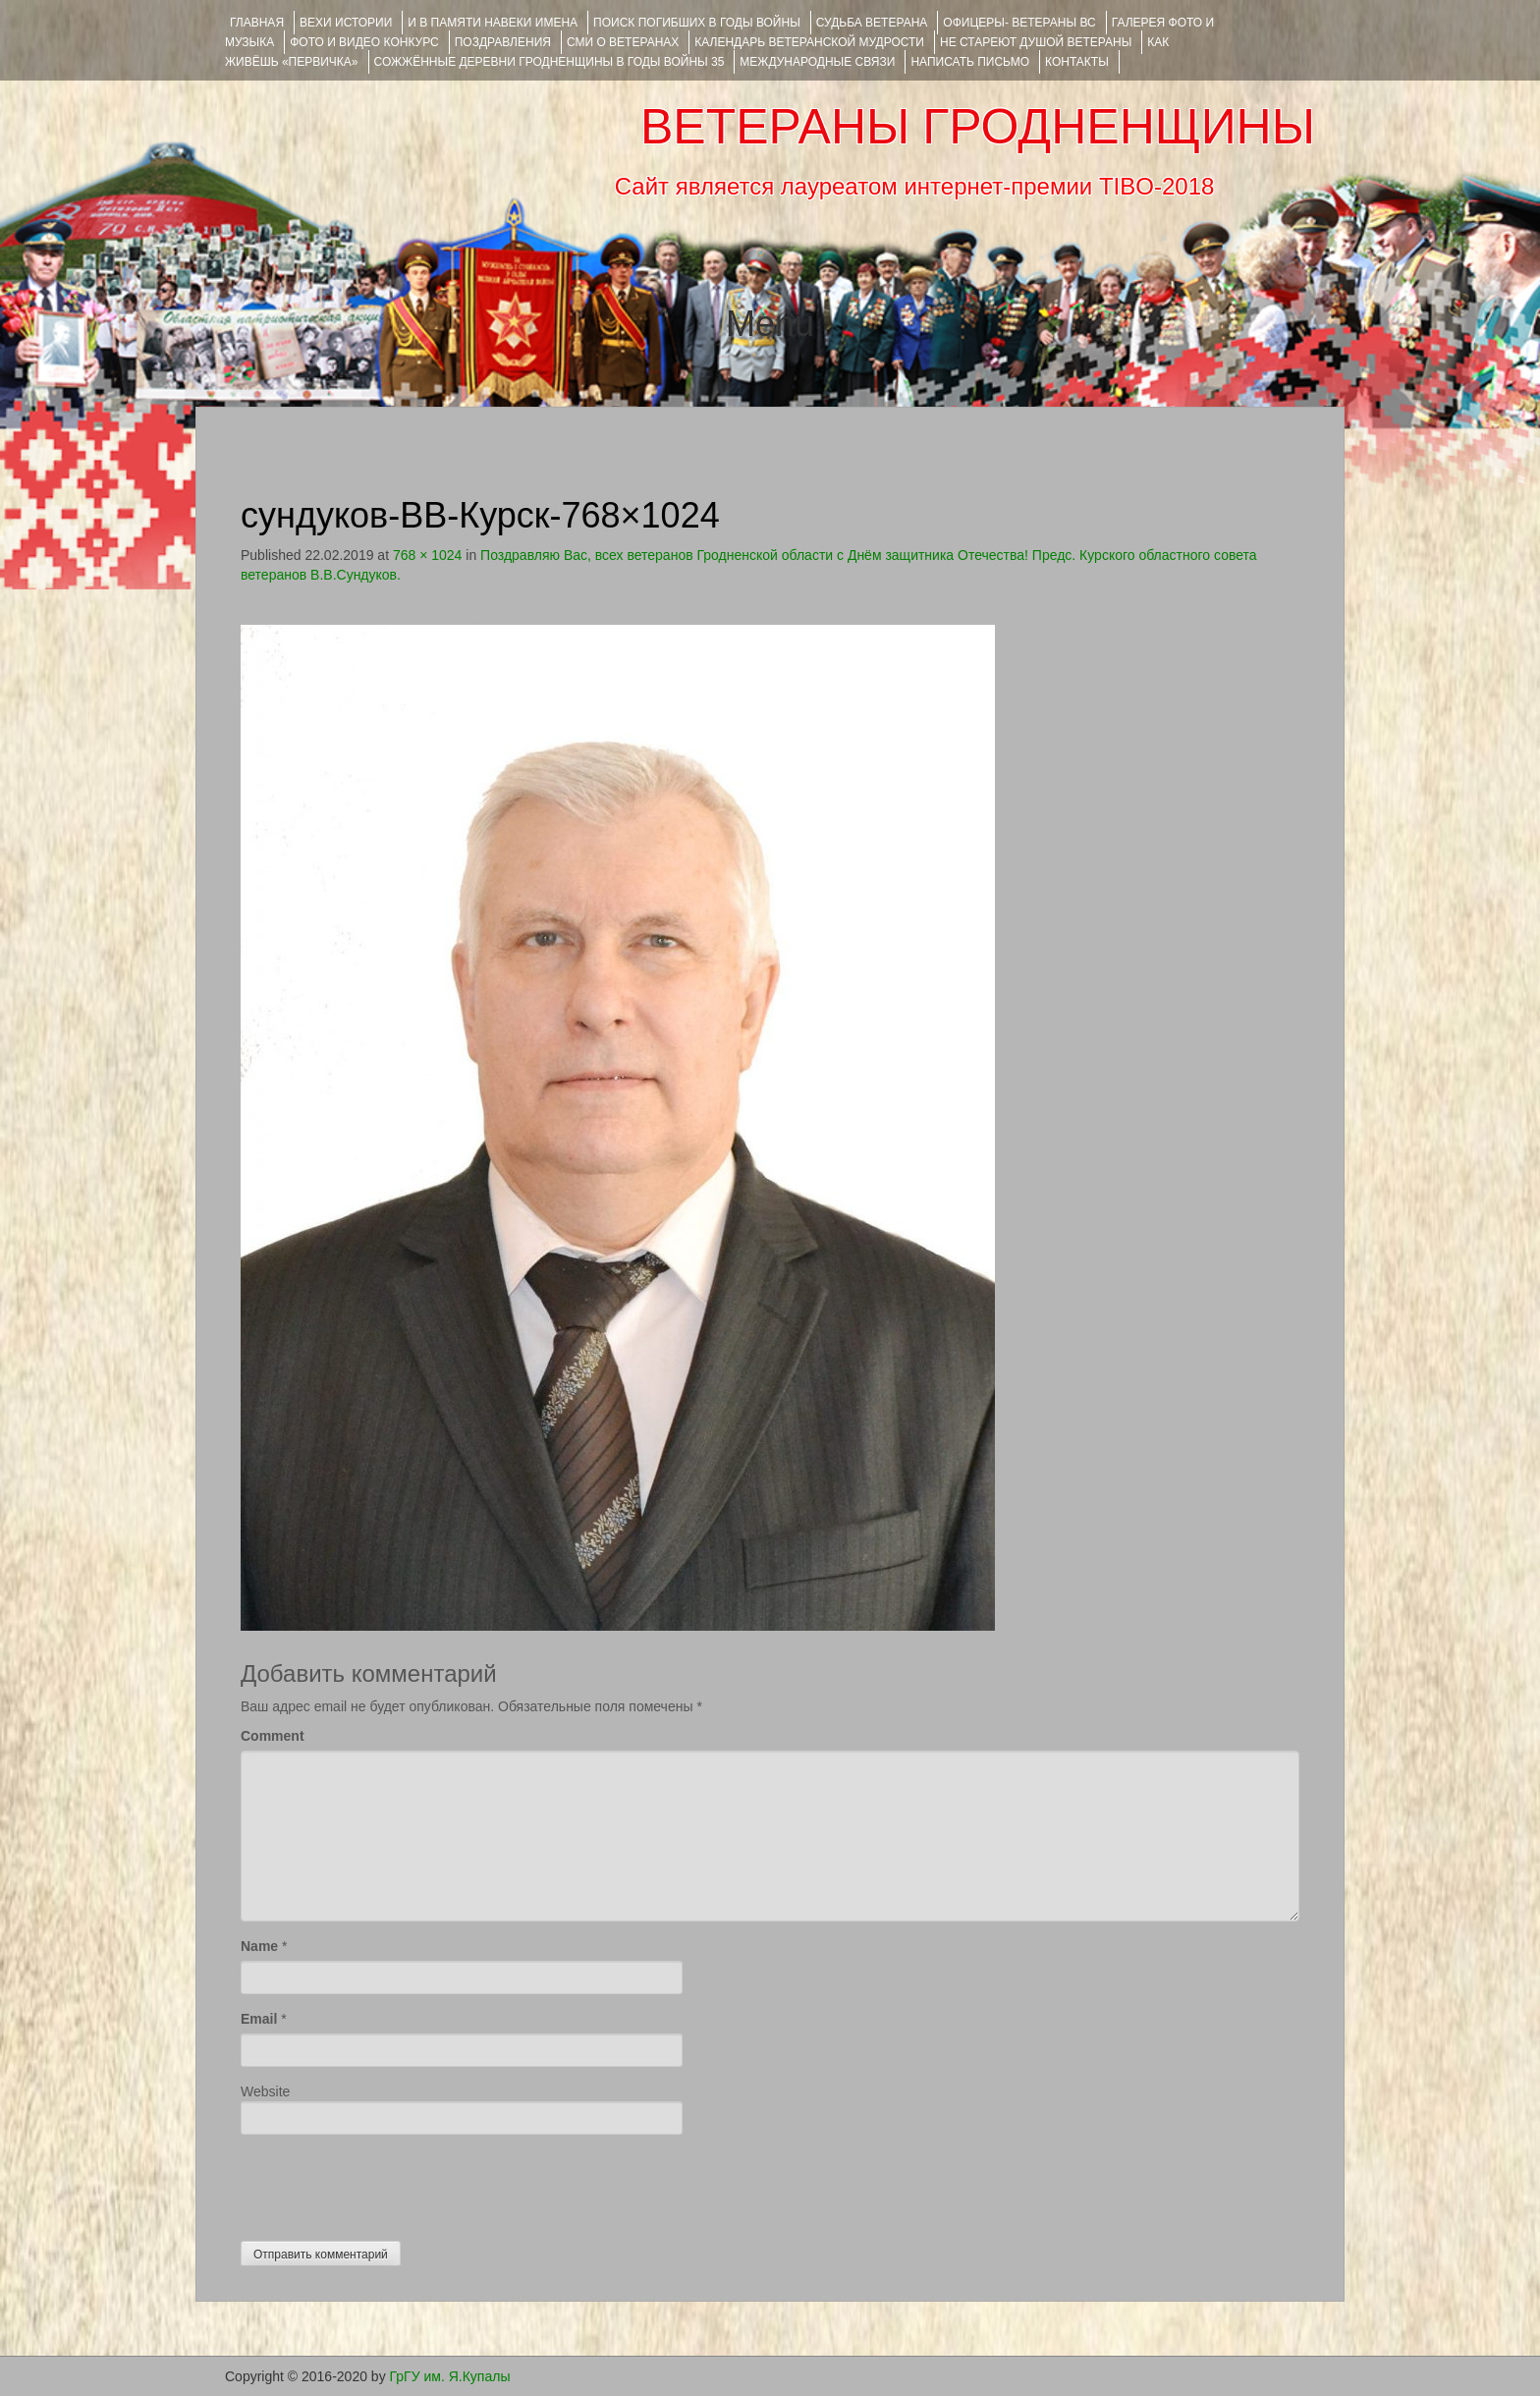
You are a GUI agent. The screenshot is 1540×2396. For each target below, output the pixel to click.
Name (259, 1946)
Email (259, 2019)
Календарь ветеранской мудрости (809, 42)
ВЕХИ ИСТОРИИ (346, 22)
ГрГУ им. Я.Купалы (450, 2376)
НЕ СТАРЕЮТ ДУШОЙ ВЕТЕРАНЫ (1035, 42)
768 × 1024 (427, 555)
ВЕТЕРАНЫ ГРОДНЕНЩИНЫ (977, 126)
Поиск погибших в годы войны (696, 22)
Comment (272, 1736)
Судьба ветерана (872, 22)
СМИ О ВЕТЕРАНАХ (623, 42)
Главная (257, 22)
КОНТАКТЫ (1077, 62)
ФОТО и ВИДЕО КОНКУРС (364, 42)
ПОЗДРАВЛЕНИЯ (503, 42)
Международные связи (817, 62)
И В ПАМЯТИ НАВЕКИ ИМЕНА (493, 22)
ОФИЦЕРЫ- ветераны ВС (1019, 22)
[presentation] (390, 2183)
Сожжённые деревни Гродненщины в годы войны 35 (549, 62)
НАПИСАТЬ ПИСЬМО (969, 62)
